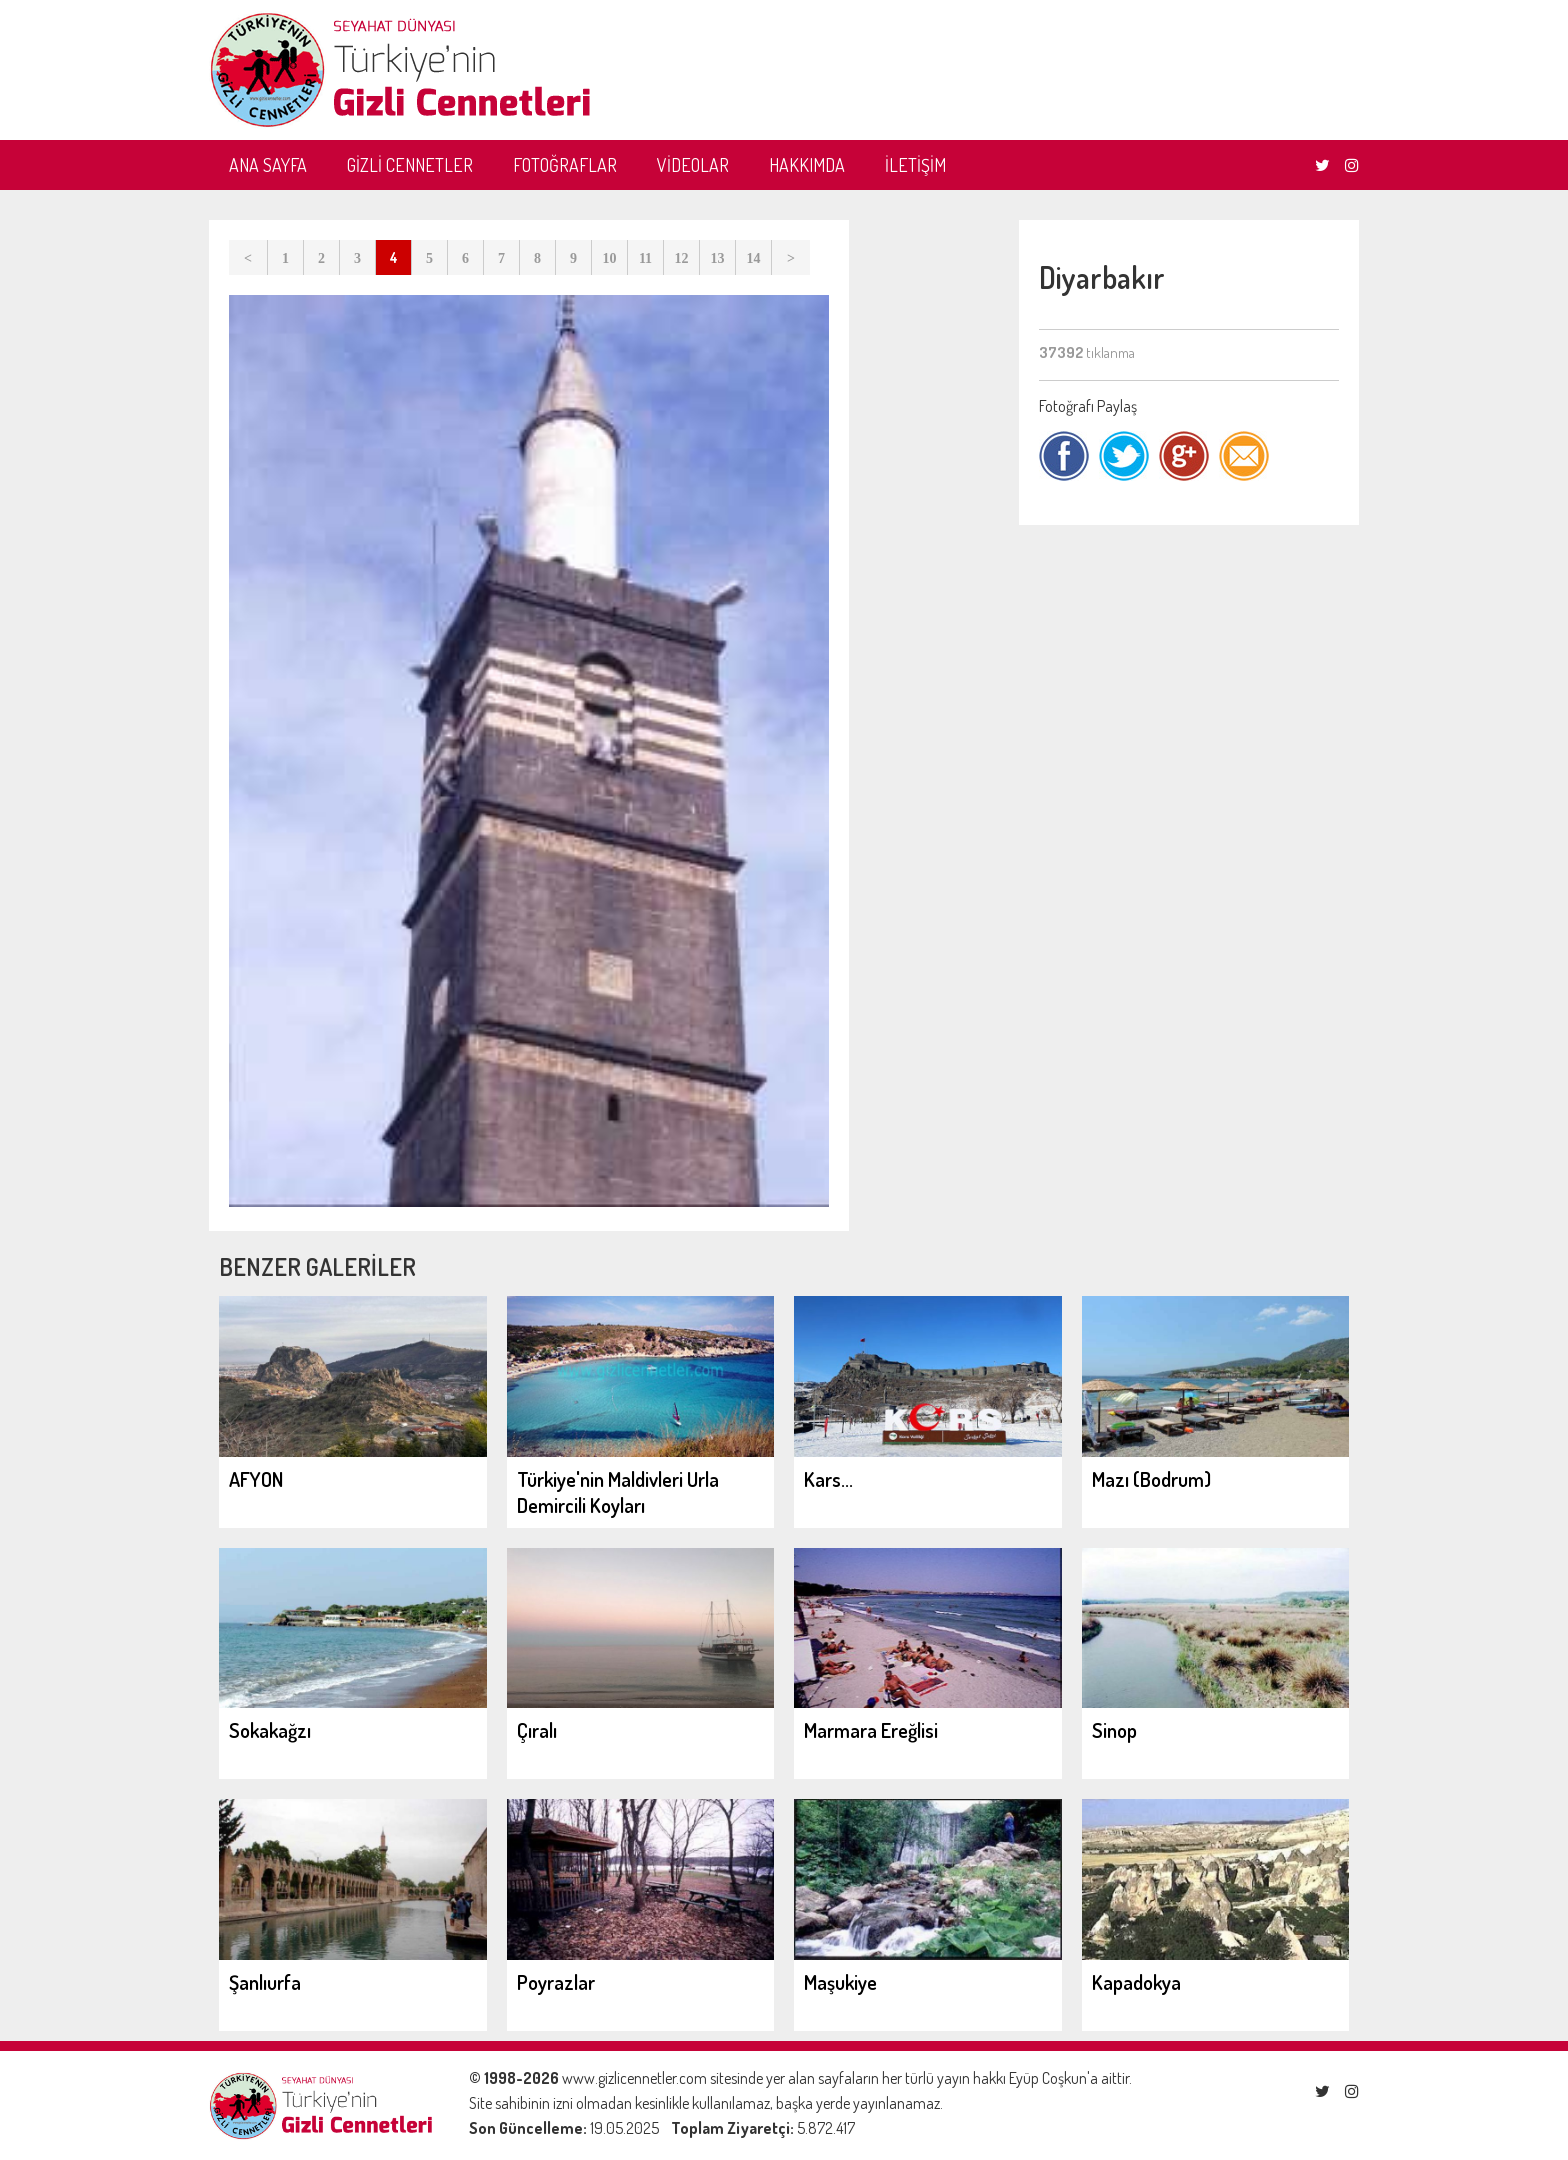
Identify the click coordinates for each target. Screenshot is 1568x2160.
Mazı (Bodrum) (1151, 1479)
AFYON (256, 1479)
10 (610, 258)
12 (682, 258)
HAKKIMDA (807, 165)
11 (645, 258)
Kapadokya (1136, 1982)
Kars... (828, 1479)
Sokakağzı (270, 1730)
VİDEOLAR (693, 165)
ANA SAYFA (268, 165)
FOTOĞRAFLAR (565, 165)
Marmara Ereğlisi (871, 1730)
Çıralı (537, 1730)
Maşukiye (840, 1982)
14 (754, 258)
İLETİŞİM (915, 165)
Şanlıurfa (265, 1982)
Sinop (1114, 1730)
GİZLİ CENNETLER (410, 165)
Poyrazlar (556, 1982)
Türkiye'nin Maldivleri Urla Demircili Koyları (618, 1492)
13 (718, 258)
